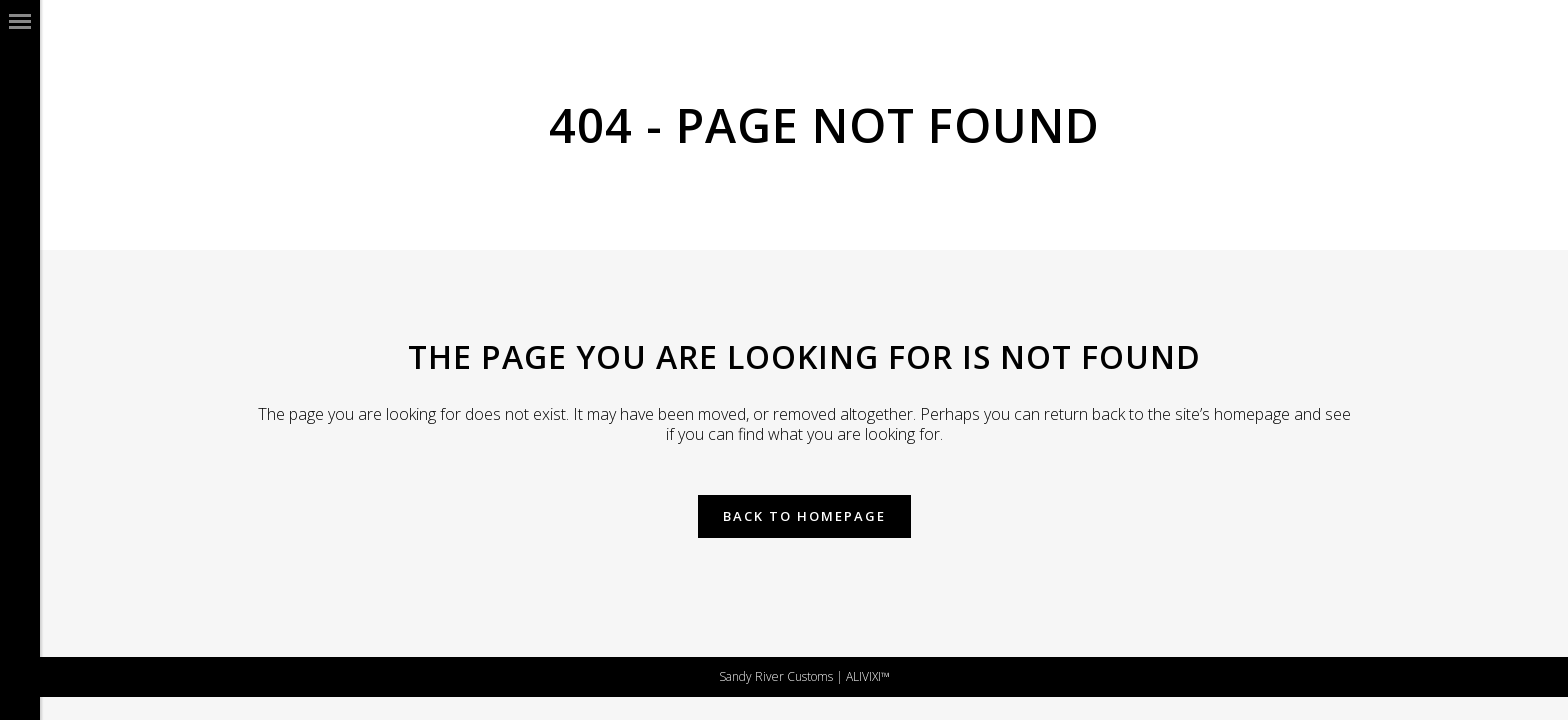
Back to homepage (804, 516)
